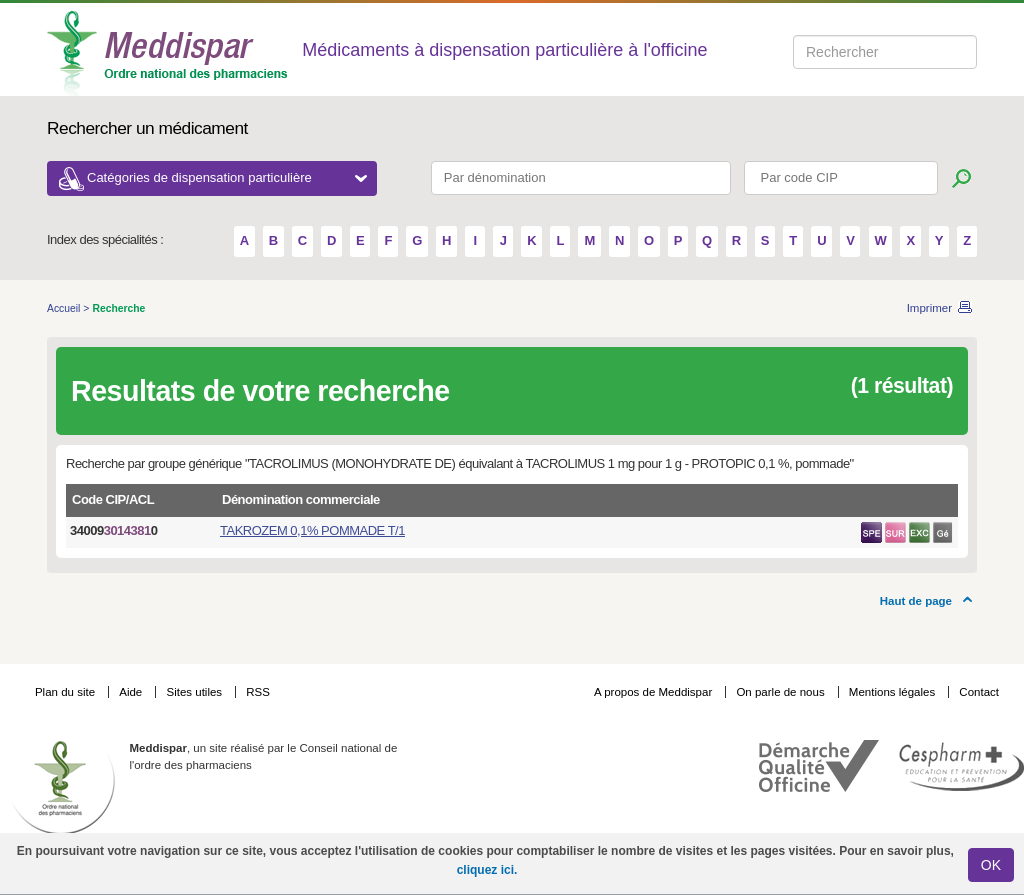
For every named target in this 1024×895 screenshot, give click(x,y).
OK (991, 865)
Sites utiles (195, 692)
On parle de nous (780, 692)
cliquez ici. (487, 870)
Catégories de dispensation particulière (227, 177)
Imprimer (929, 308)
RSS (258, 692)
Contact (979, 692)
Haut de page (916, 601)
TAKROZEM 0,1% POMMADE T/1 (312, 530)
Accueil (65, 308)
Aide (132, 692)
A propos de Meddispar (653, 692)
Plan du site (66, 692)
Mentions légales (894, 692)
